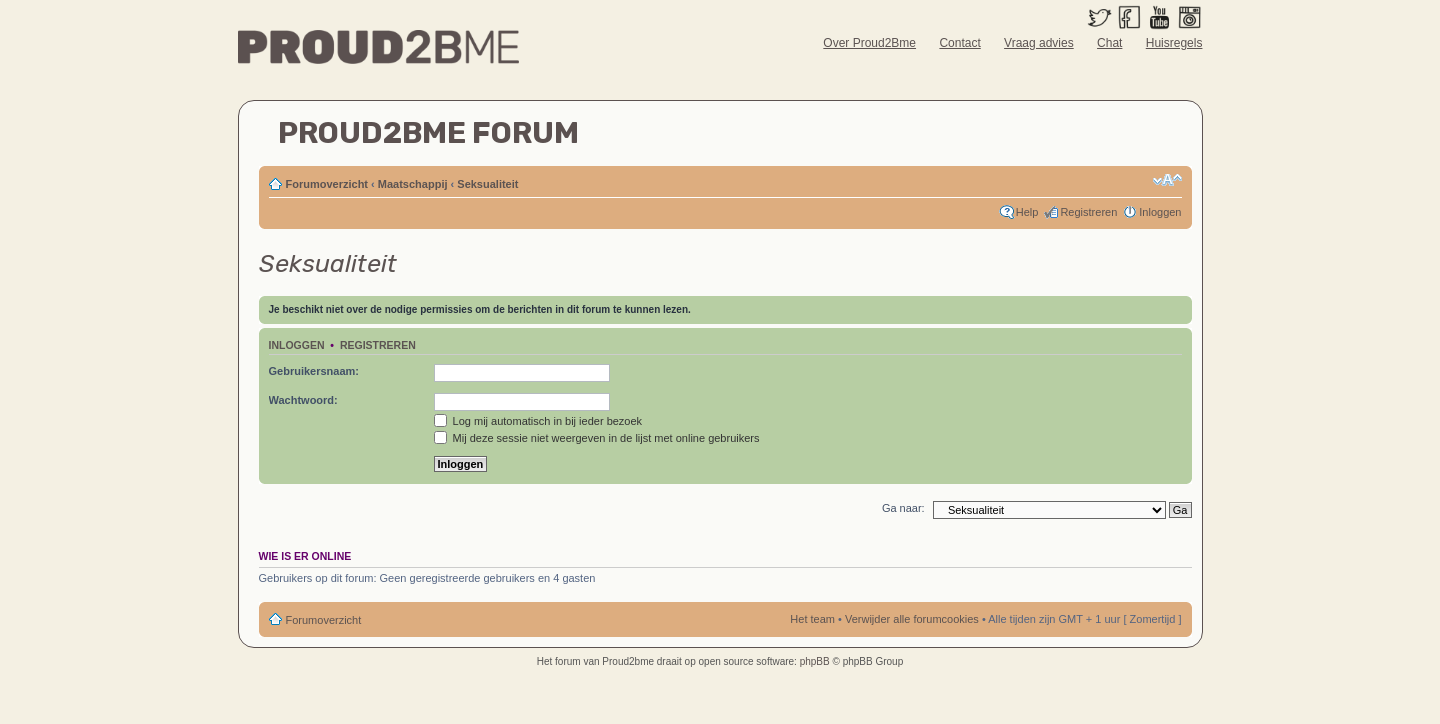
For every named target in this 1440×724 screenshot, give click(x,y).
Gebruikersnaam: (314, 371)
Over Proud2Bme (869, 43)
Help (1027, 212)
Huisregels (1174, 43)
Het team (812, 619)
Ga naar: (903, 508)
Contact (959, 43)
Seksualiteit (487, 184)
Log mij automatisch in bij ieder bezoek (538, 421)
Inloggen (1160, 212)
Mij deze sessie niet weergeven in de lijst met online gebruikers (597, 438)
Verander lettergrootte (1167, 180)
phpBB (815, 661)
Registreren (1088, 212)
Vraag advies (1039, 43)
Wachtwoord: (303, 400)
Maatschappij (413, 184)
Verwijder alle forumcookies (912, 619)
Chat (1109, 43)
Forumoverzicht (327, 184)
